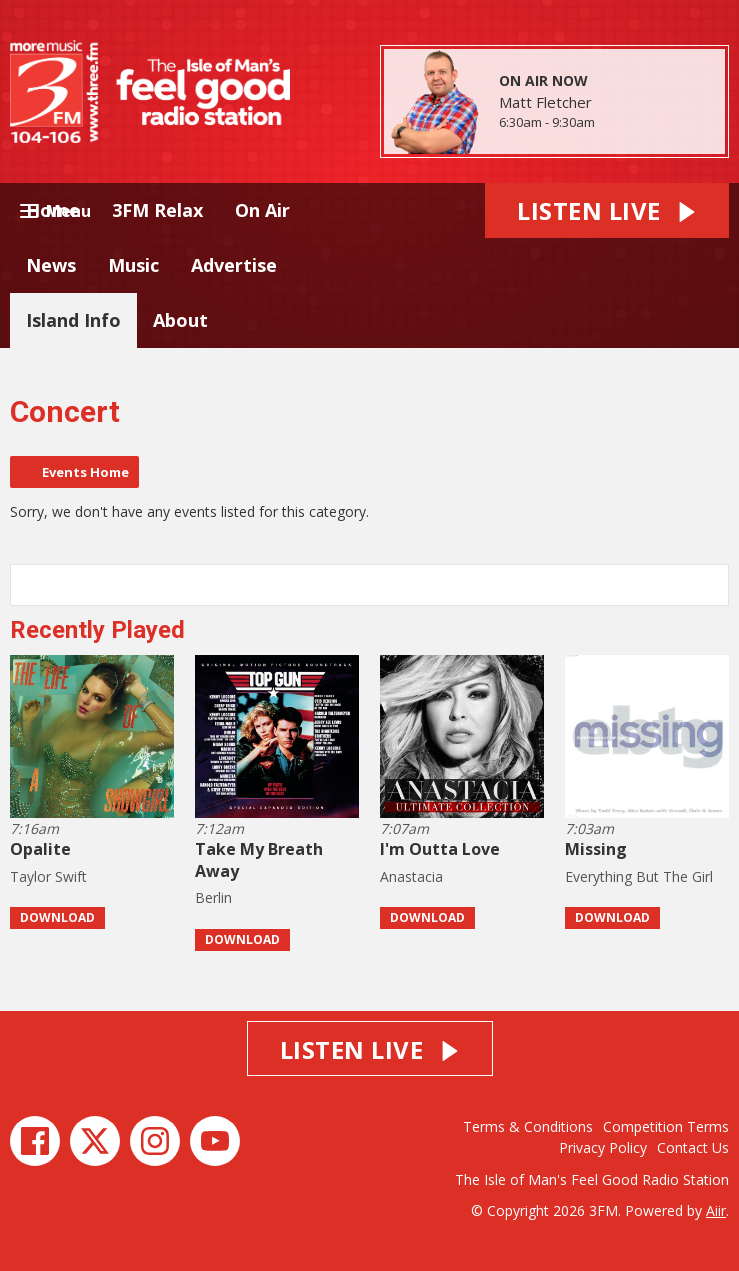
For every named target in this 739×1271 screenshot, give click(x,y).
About (180, 320)
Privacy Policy (603, 1147)
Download (57, 917)
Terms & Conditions (528, 1126)
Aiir (716, 1210)
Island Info (73, 320)
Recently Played (97, 630)
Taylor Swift (48, 876)
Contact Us (693, 1147)
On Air (262, 210)
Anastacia (411, 876)
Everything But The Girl (639, 876)
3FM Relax (157, 210)
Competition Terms (666, 1126)
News (51, 265)
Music (133, 265)
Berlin (213, 897)
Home (53, 210)
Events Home (85, 472)
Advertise (234, 265)
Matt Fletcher (545, 102)
